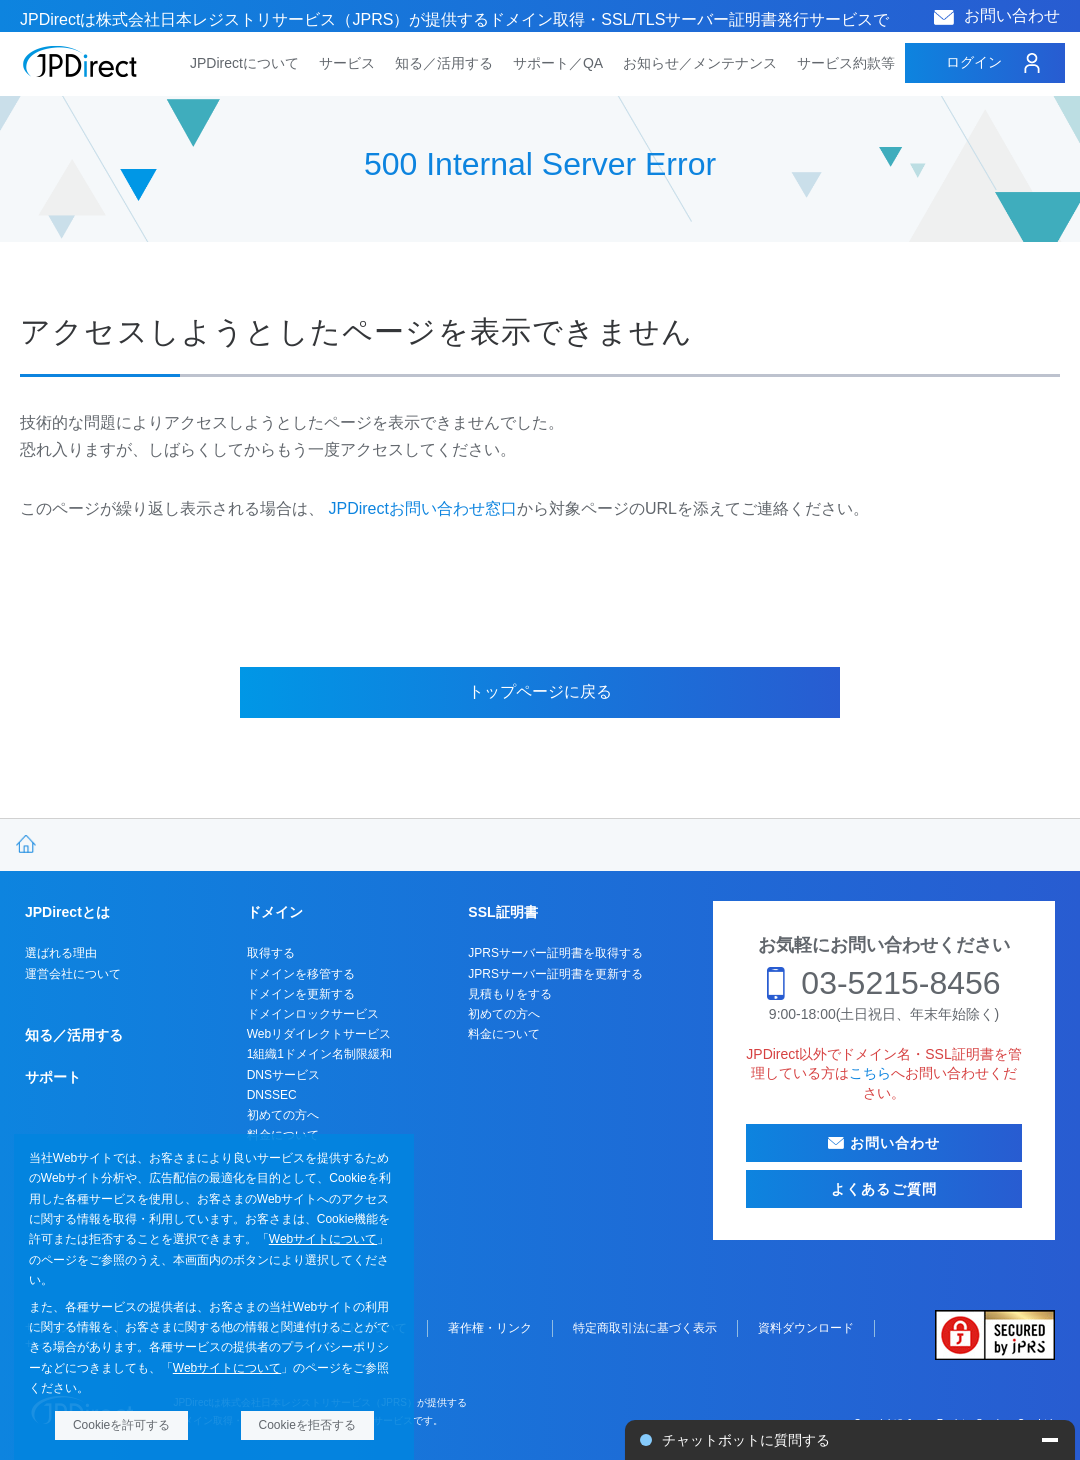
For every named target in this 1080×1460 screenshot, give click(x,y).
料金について (504, 1034)
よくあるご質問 (884, 1189)
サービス (347, 63)
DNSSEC (272, 1095)
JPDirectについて (244, 63)
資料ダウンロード (806, 1328)
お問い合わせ (1012, 15)
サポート (53, 1077)
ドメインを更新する (301, 994)
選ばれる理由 (61, 953)
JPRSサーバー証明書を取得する (555, 953)
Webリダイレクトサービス (319, 1034)
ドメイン (275, 912)
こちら (870, 1073)
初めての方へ (283, 1115)
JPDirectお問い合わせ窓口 (422, 508)
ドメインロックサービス (313, 1014)
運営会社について (73, 974)
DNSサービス (283, 1075)
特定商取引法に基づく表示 (645, 1328)
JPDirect (80, 62)
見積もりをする (510, 994)
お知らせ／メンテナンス (700, 63)
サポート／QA (558, 63)
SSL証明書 (502, 912)
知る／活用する (444, 63)
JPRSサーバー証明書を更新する (555, 974)
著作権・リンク (490, 1328)
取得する (271, 953)
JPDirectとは (67, 912)
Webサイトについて (323, 1239)
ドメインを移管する (301, 974)
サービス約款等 (846, 63)
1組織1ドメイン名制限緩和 (319, 1054)
